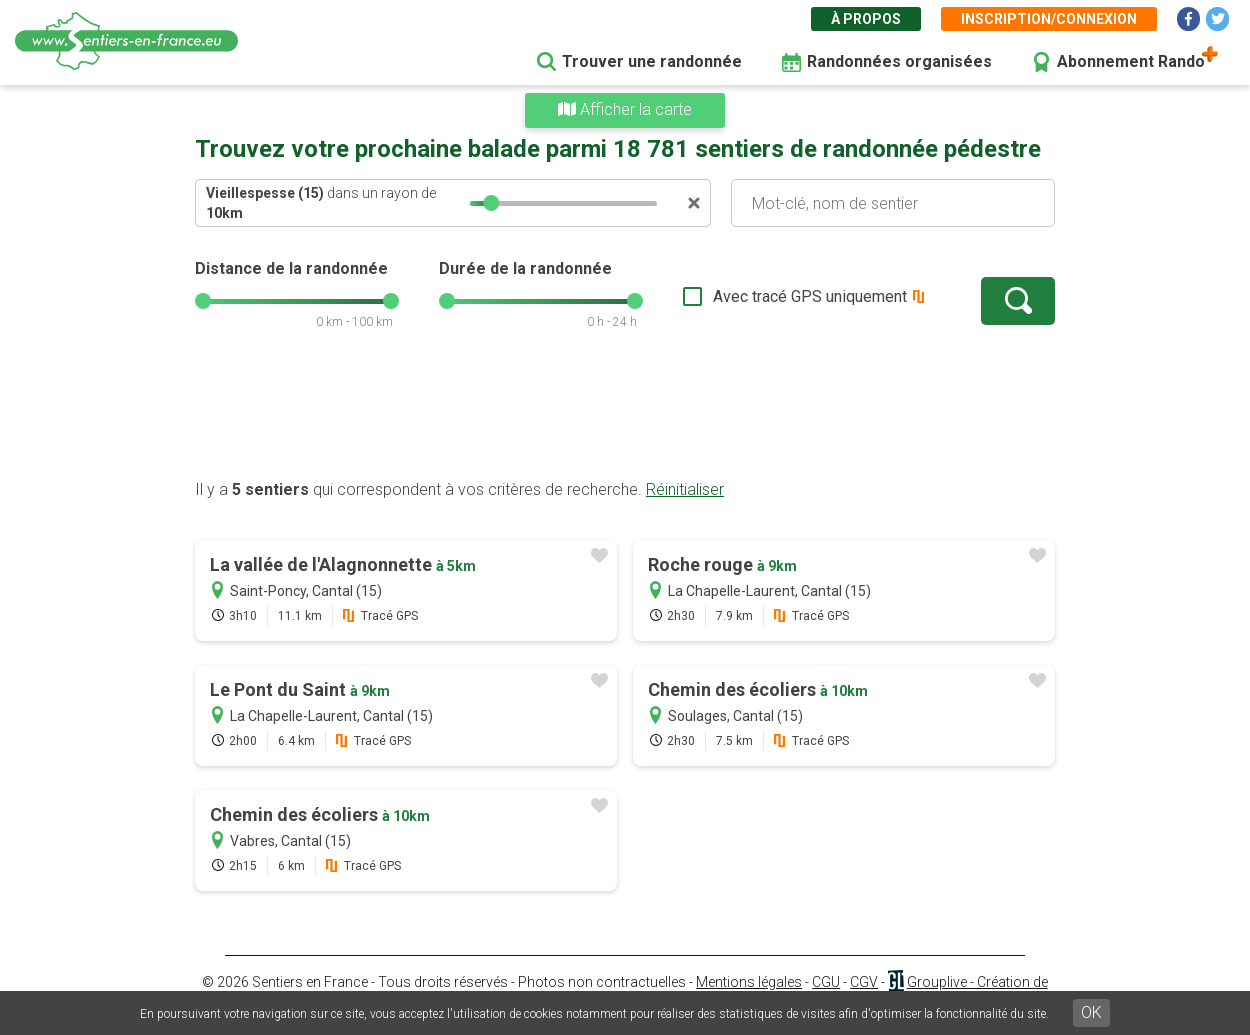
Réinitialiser (685, 489)
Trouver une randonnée (652, 61)
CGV (864, 982)
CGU (826, 982)
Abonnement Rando (1131, 61)
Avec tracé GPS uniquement (810, 296)
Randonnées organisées (899, 61)
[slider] (491, 203)
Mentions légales (749, 982)
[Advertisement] (625, 415)
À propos (866, 19)
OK (1091, 1012)
